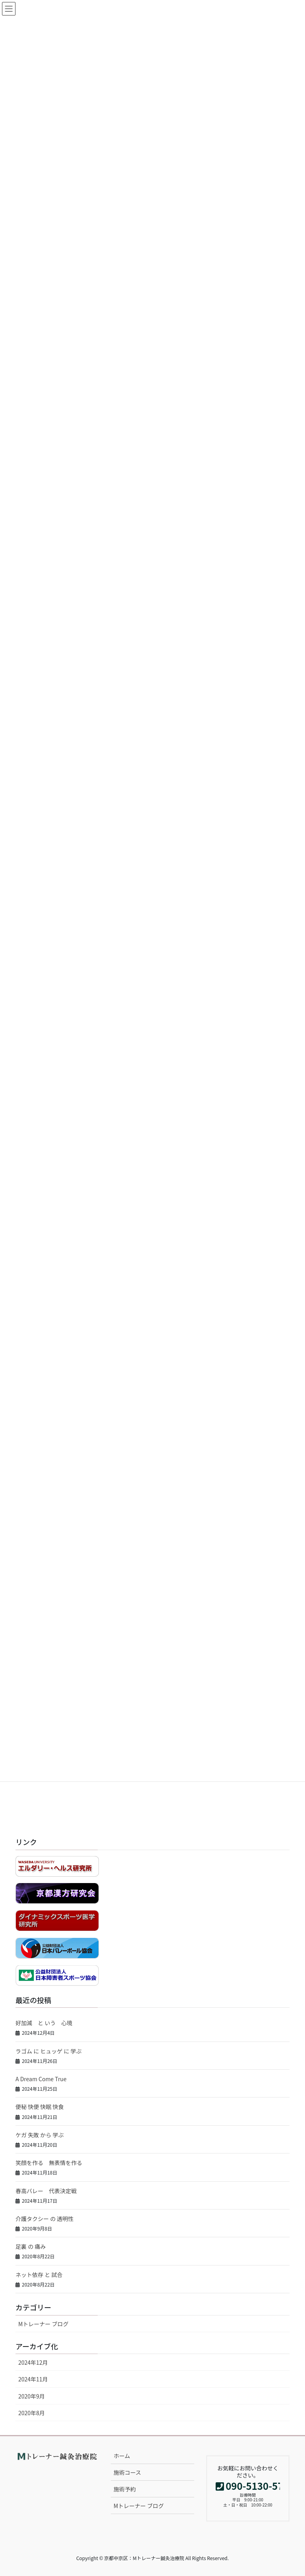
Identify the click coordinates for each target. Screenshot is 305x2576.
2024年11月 (33, 2379)
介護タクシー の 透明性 (44, 2219)
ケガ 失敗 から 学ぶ (39, 2135)
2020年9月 (31, 2396)
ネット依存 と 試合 (38, 2275)
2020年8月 (31, 2413)
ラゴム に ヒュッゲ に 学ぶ (48, 2051)
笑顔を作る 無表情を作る (48, 2163)
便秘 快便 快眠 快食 (39, 2107)
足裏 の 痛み (30, 2246)
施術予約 (125, 2489)
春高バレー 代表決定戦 (46, 2191)
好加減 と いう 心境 (43, 2023)
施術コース (127, 2472)
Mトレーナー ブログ (43, 2324)
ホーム (122, 2456)
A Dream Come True (41, 2079)
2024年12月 (33, 2362)
